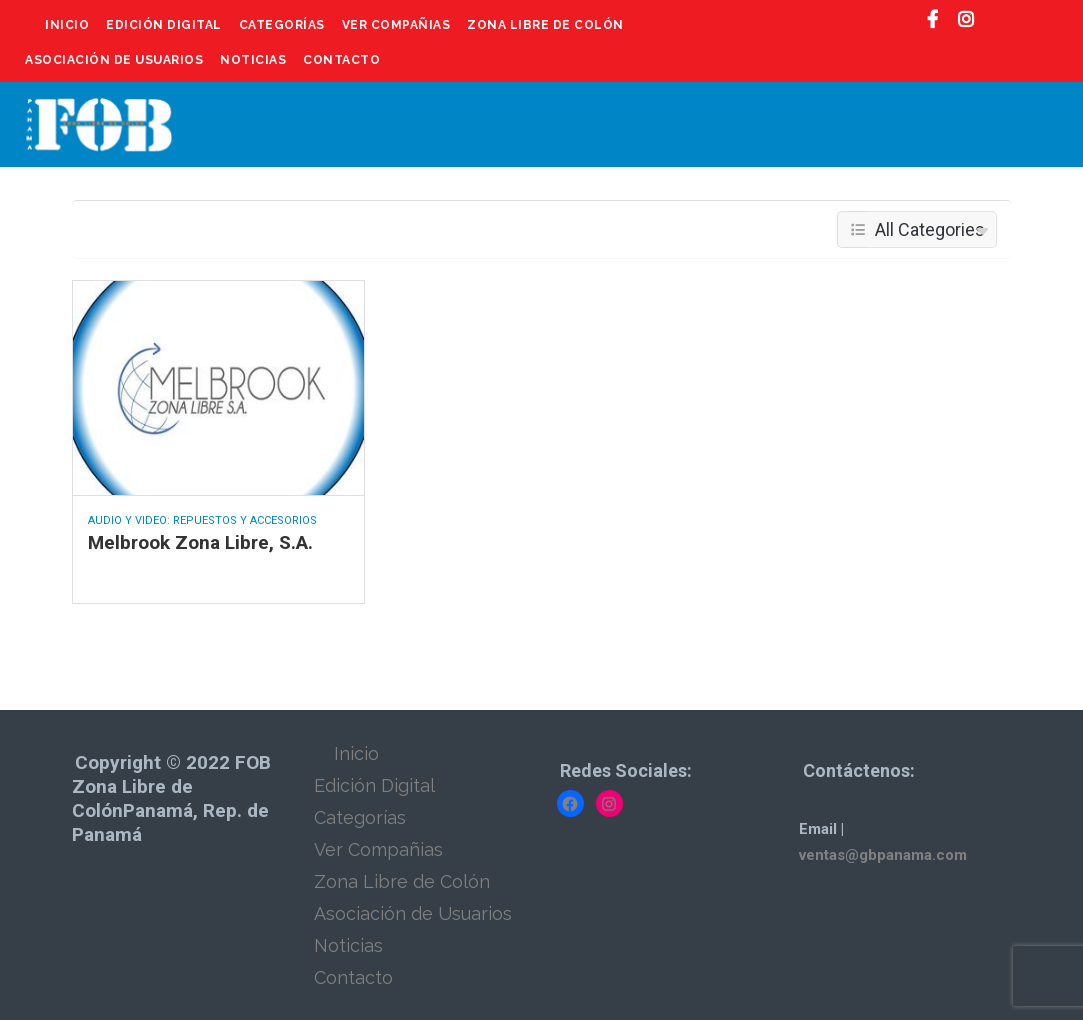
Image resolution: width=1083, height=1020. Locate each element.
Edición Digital (164, 25)
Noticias (253, 60)
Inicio (67, 25)
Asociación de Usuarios (114, 60)
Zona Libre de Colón (545, 25)
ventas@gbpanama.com (883, 855)
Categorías (282, 25)
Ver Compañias (396, 25)
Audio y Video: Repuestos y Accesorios (202, 520)
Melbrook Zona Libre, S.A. (200, 542)
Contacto (341, 60)
